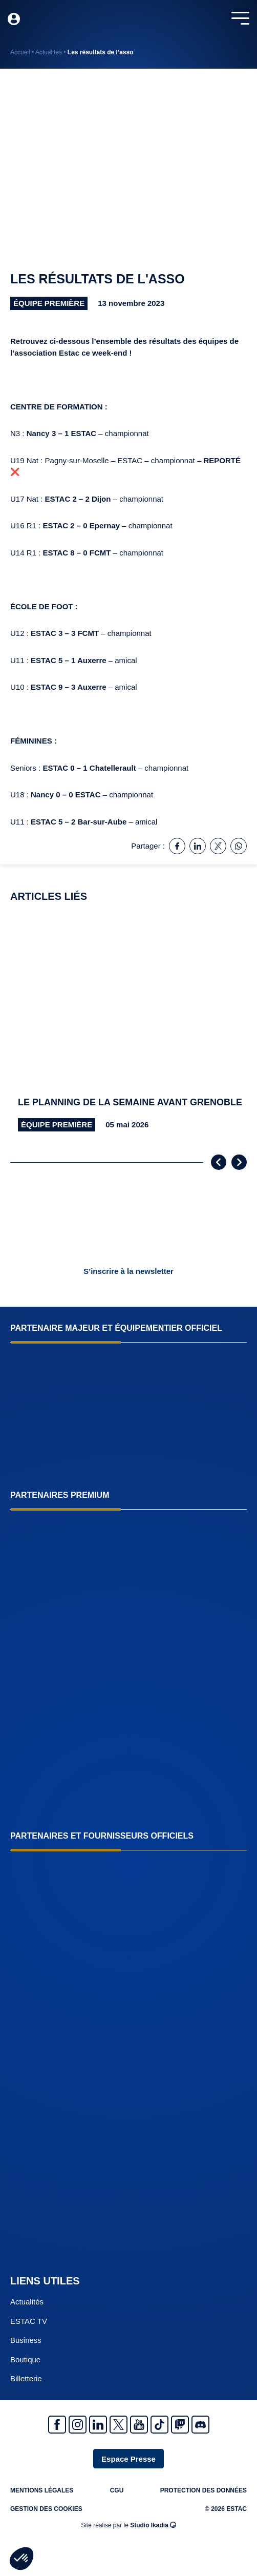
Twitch (180, 2424)
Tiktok (159, 2424)
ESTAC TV (28, 2321)
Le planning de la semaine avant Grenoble (130, 1102)
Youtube (139, 2424)
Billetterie (26, 2378)
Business (25, 2340)
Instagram (77, 2424)
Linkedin (98, 2424)
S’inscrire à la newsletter (128, 1271)
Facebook (57, 2424)
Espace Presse (128, 2459)
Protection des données (203, 2490)
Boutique (25, 2359)
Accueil (20, 52)
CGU (117, 2490)
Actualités (48, 52)
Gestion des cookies (46, 2508)
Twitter (118, 2424)
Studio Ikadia (153, 2525)
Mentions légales (41, 2490)
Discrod (200, 2424)
